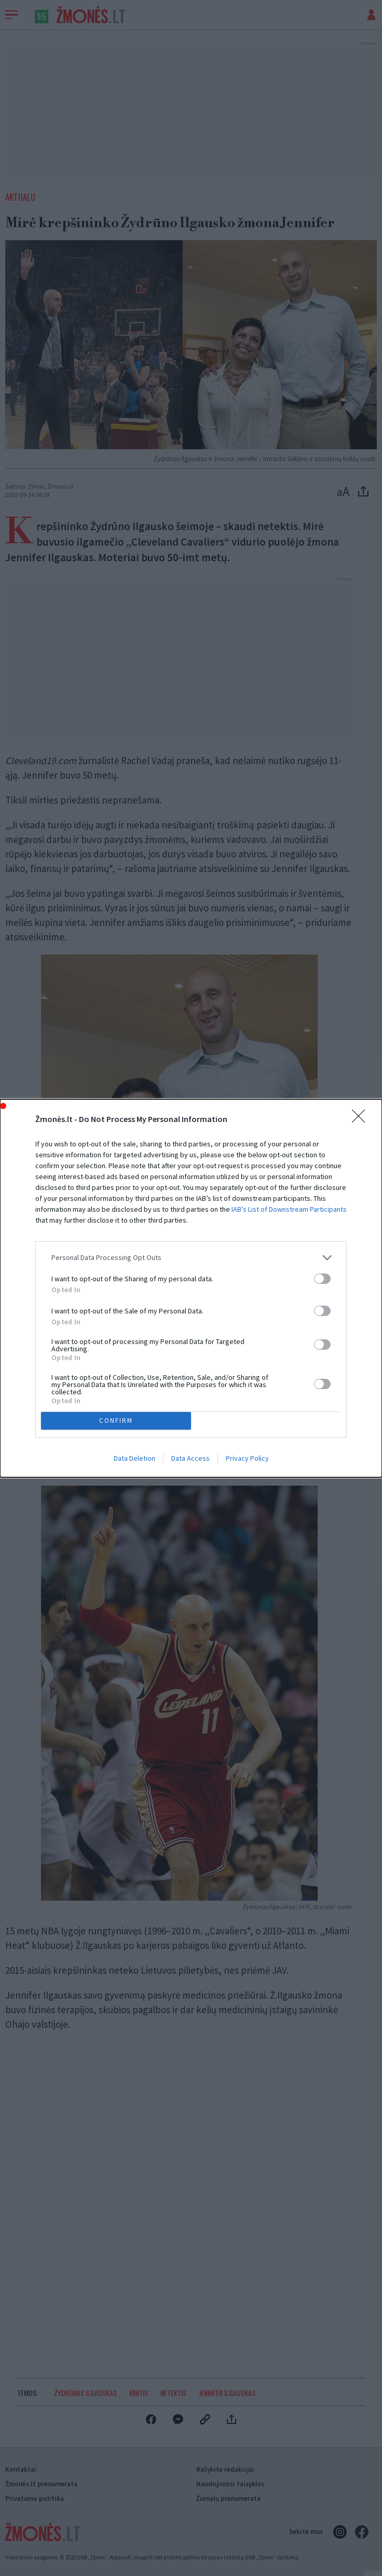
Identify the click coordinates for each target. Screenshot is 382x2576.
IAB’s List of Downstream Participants (289, 1209)
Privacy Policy (247, 1458)
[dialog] (191, 1288)
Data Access (190, 1458)
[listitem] (191, 1257)
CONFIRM (116, 1420)
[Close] (362, 1119)
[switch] (322, 1278)
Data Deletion (134, 1458)
